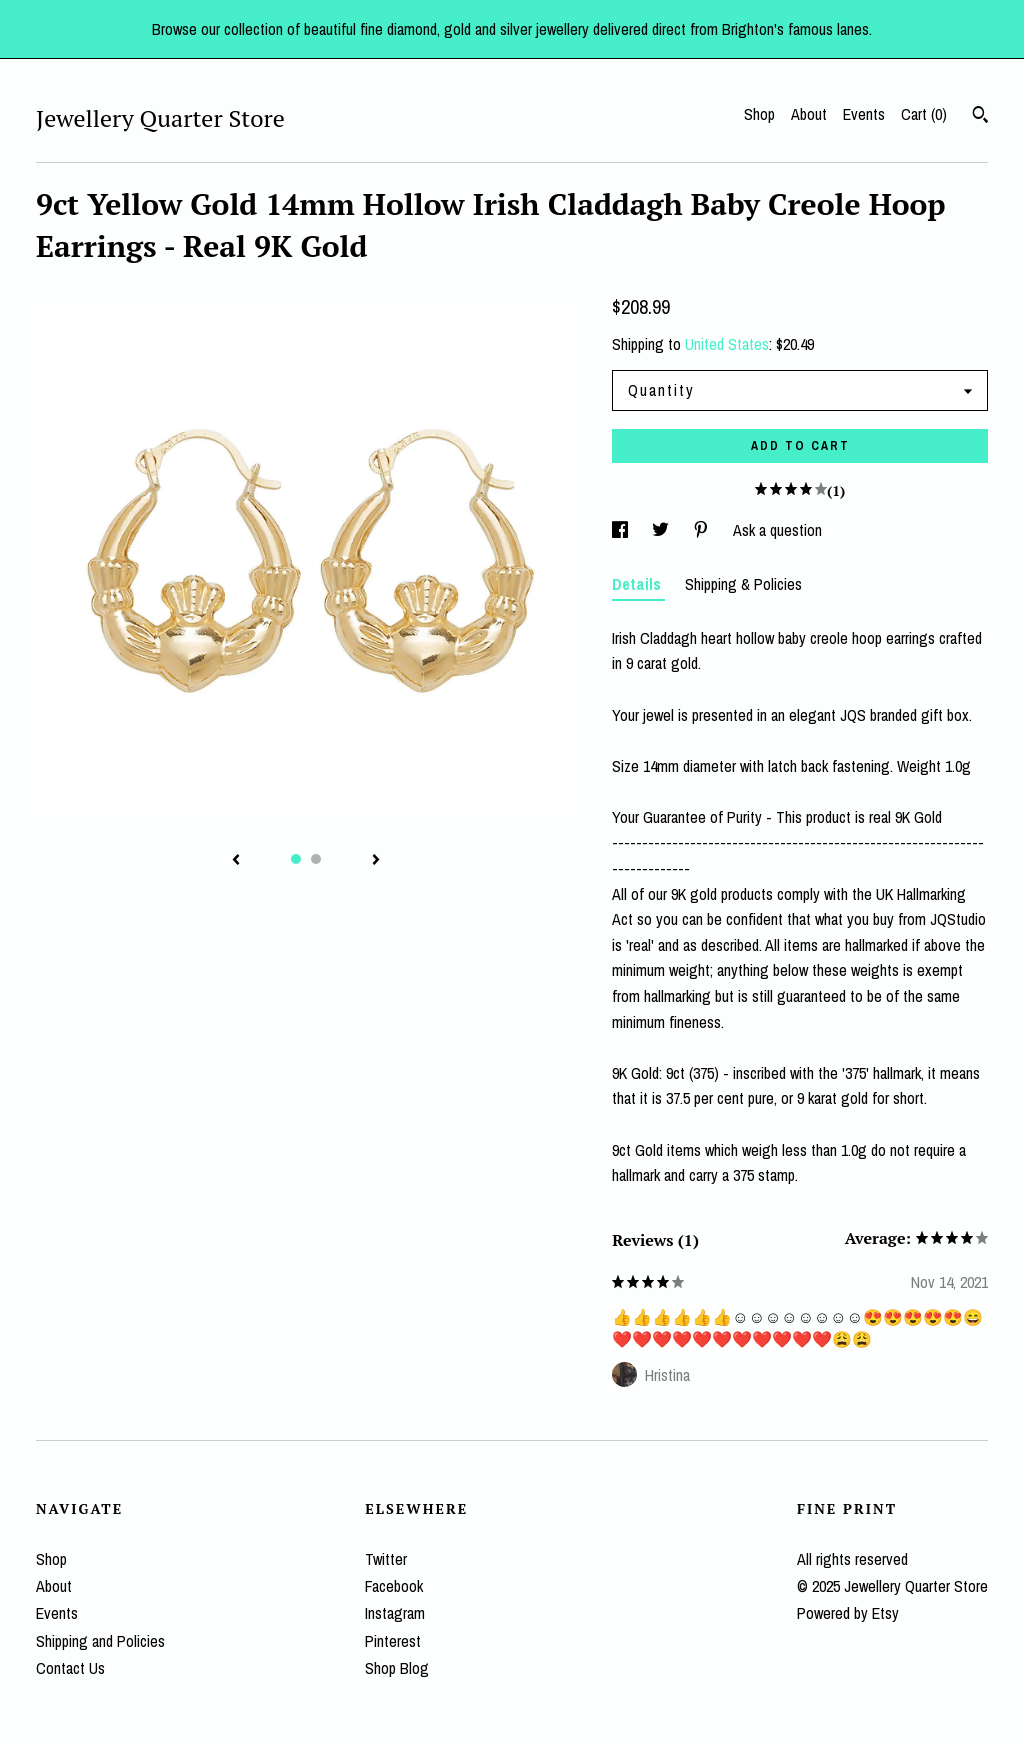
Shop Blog (397, 1668)
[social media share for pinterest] (703, 530)
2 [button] (316, 859)
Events (864, 114)
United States (727, 344)
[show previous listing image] (236, 861)
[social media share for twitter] (662, 530)
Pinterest (393, 1641)
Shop (759, 114)
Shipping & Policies (743, 584)
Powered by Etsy (848, 1613)
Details (638, 584)
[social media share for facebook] (622, 530)
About (809, 114)
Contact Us (70, 1668)
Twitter (386, 1559)
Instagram (395, 1613)
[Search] (980, 117)
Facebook (394, 1586)
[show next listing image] (376, 861)
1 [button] (296, 859)
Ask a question (777, 530)
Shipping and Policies (100, 1641)
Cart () (924, 114)
